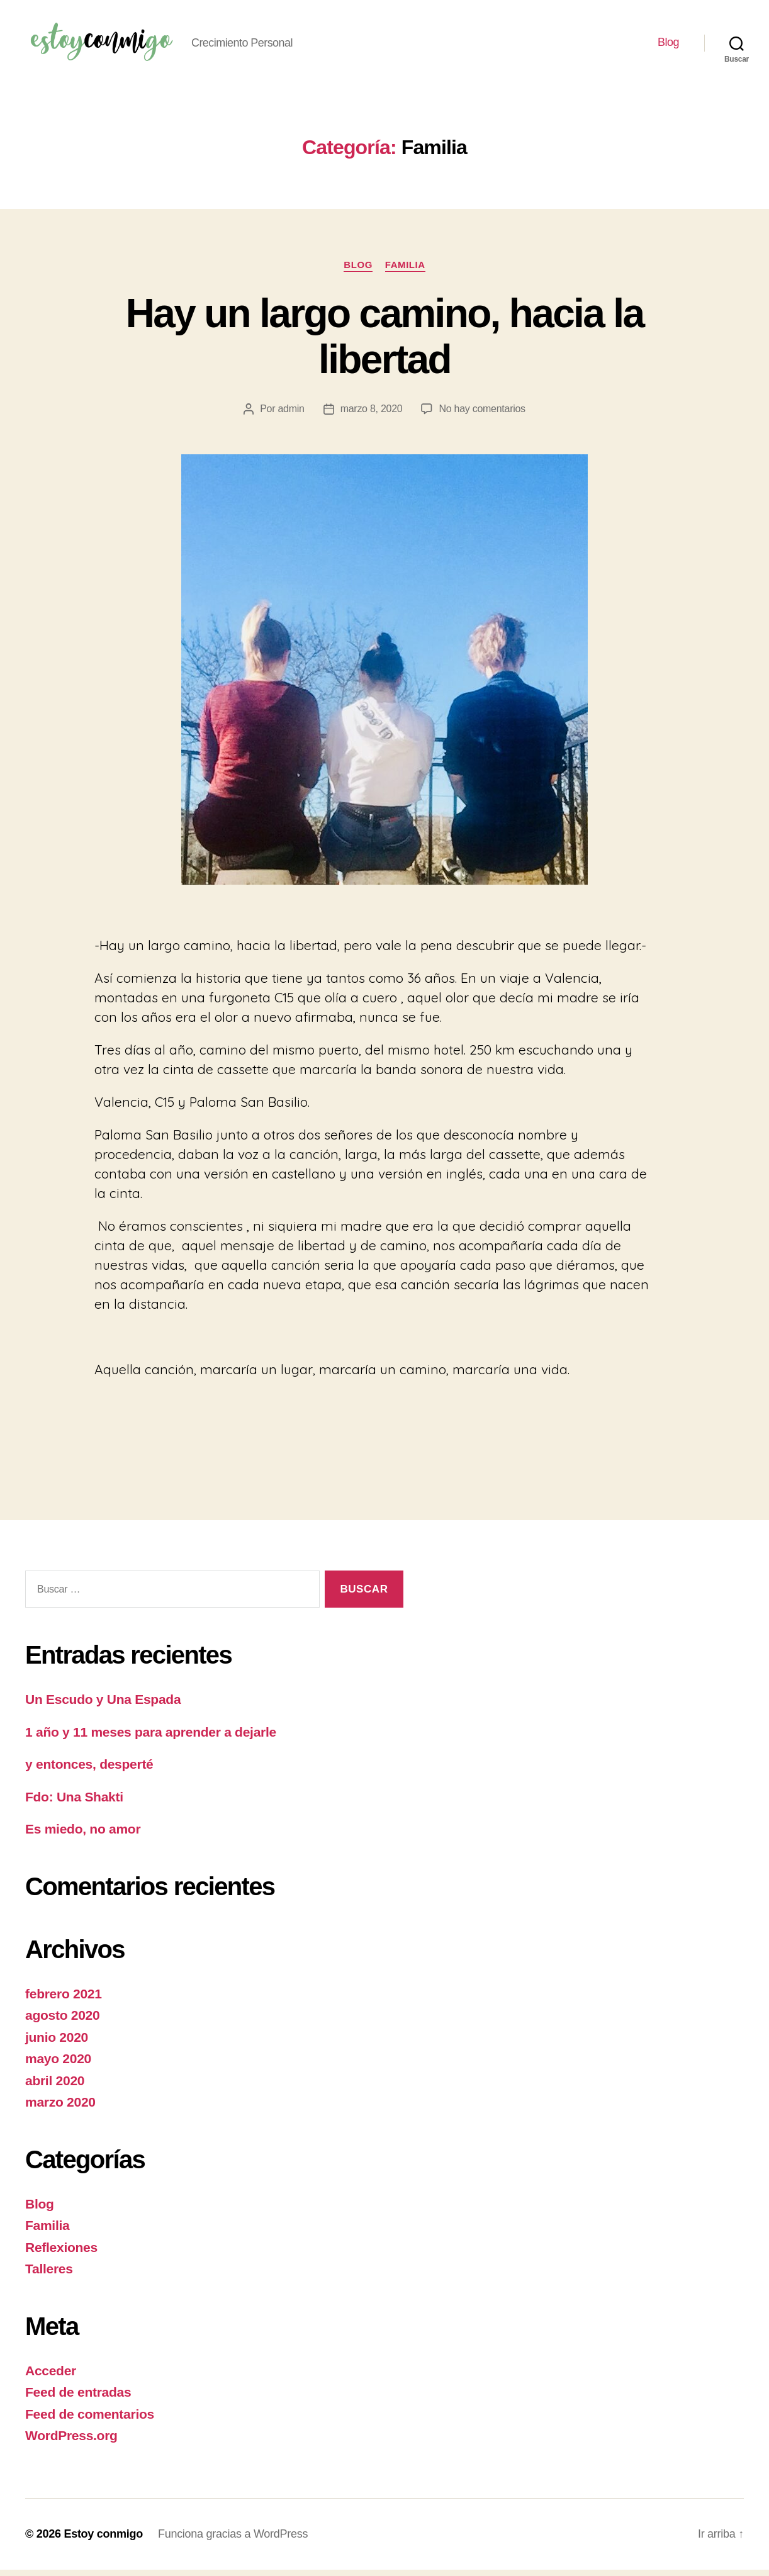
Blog (668, 45)
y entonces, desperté (89, 1770)
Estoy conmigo (103, 2540)
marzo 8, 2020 (371, 415)
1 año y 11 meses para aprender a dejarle (150, 1738)
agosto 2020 (62, 2021)
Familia (405, 271)
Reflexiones (61, 2253)
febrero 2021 (63, 2000)
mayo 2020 (58, 2065)
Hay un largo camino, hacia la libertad (385, 342)
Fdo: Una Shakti (74, 1803)
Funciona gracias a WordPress (233, 2540)
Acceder (50, 2377)
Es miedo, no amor (82, 1835)
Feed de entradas (78, 2398)
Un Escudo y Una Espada (103, 1705)
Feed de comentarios (89, 2420)
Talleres (49, 2275)
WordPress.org (71, 2441)
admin (291, 415)
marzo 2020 (60, 2108)
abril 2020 (54, 2087)
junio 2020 (56, 2043)
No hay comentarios (482, 415)
